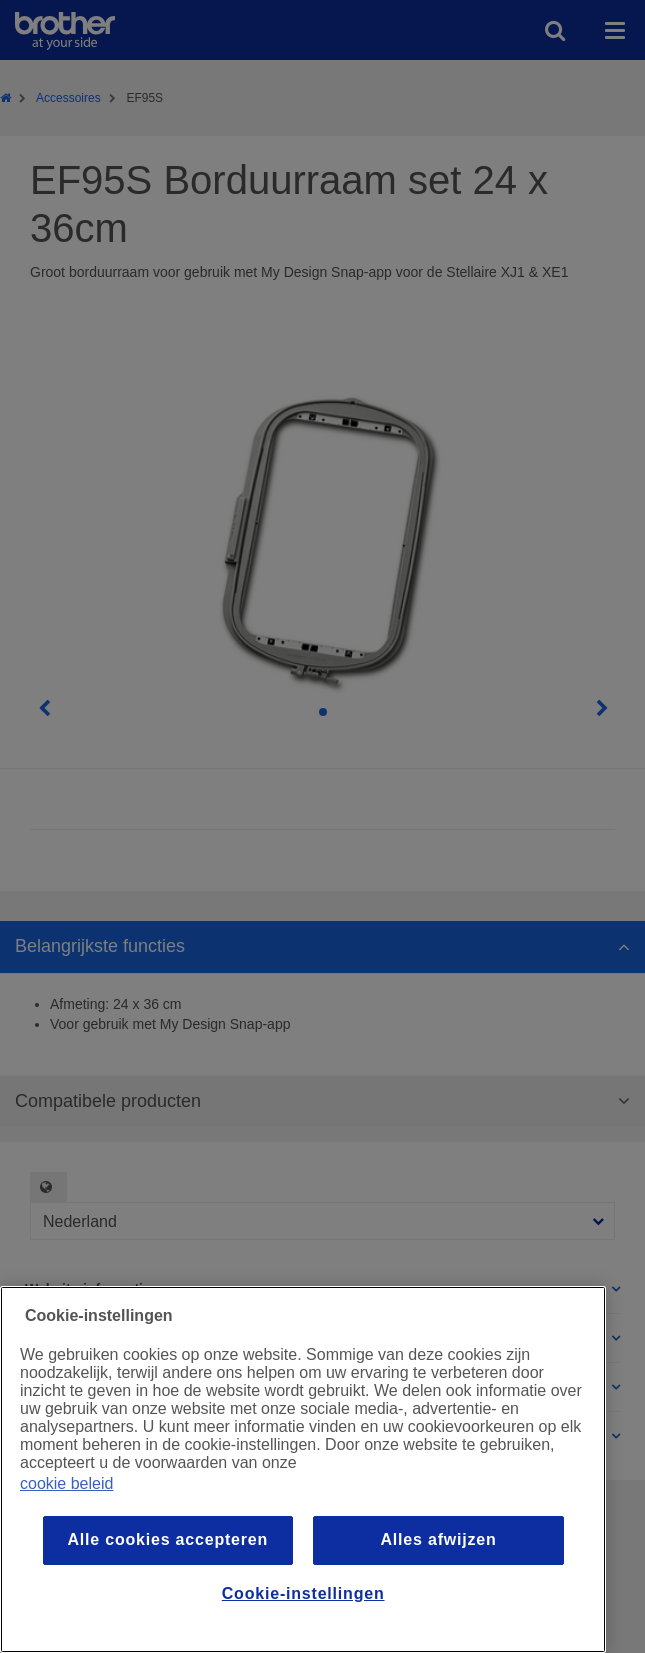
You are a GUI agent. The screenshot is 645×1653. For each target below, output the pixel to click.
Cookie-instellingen (303, 1593)
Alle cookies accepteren (167, 1539)
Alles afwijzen (438, 1539)
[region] (303, 1469)
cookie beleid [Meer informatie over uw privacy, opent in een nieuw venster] (66, 1483)
